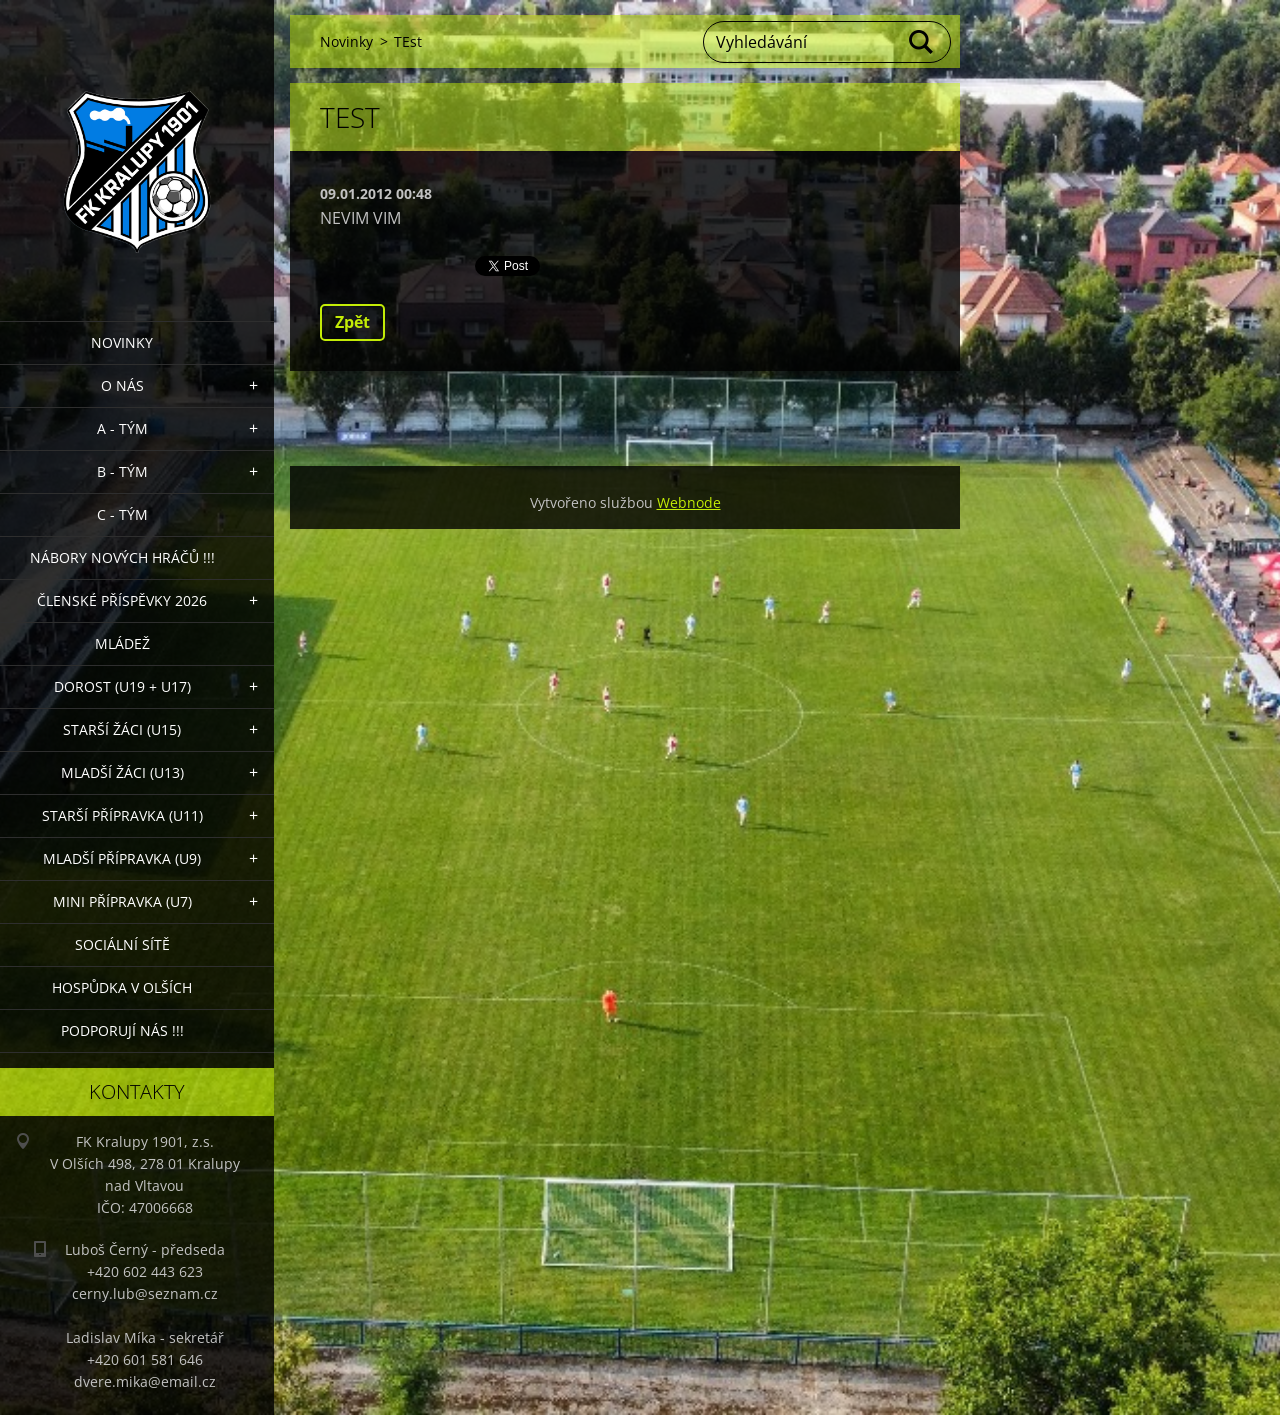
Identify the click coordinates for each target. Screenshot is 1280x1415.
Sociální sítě (122, 944)
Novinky (122, 342)
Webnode (689, 502)
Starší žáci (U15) (122, 729)
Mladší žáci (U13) (122, 772)
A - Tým (122, 428)
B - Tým (122, 471)
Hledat (922, 42)
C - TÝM (122, 514)
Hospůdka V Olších (122, 987)
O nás (122, 385)
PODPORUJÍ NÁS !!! (122, 1030)
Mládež (122, 643)
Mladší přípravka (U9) (122, 858)
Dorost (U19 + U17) (122, 686)
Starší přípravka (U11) (122, 815)
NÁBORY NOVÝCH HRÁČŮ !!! (122, 557)
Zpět (352, 322)
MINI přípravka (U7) (122, 901)
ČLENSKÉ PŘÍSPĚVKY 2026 (122, 600)
